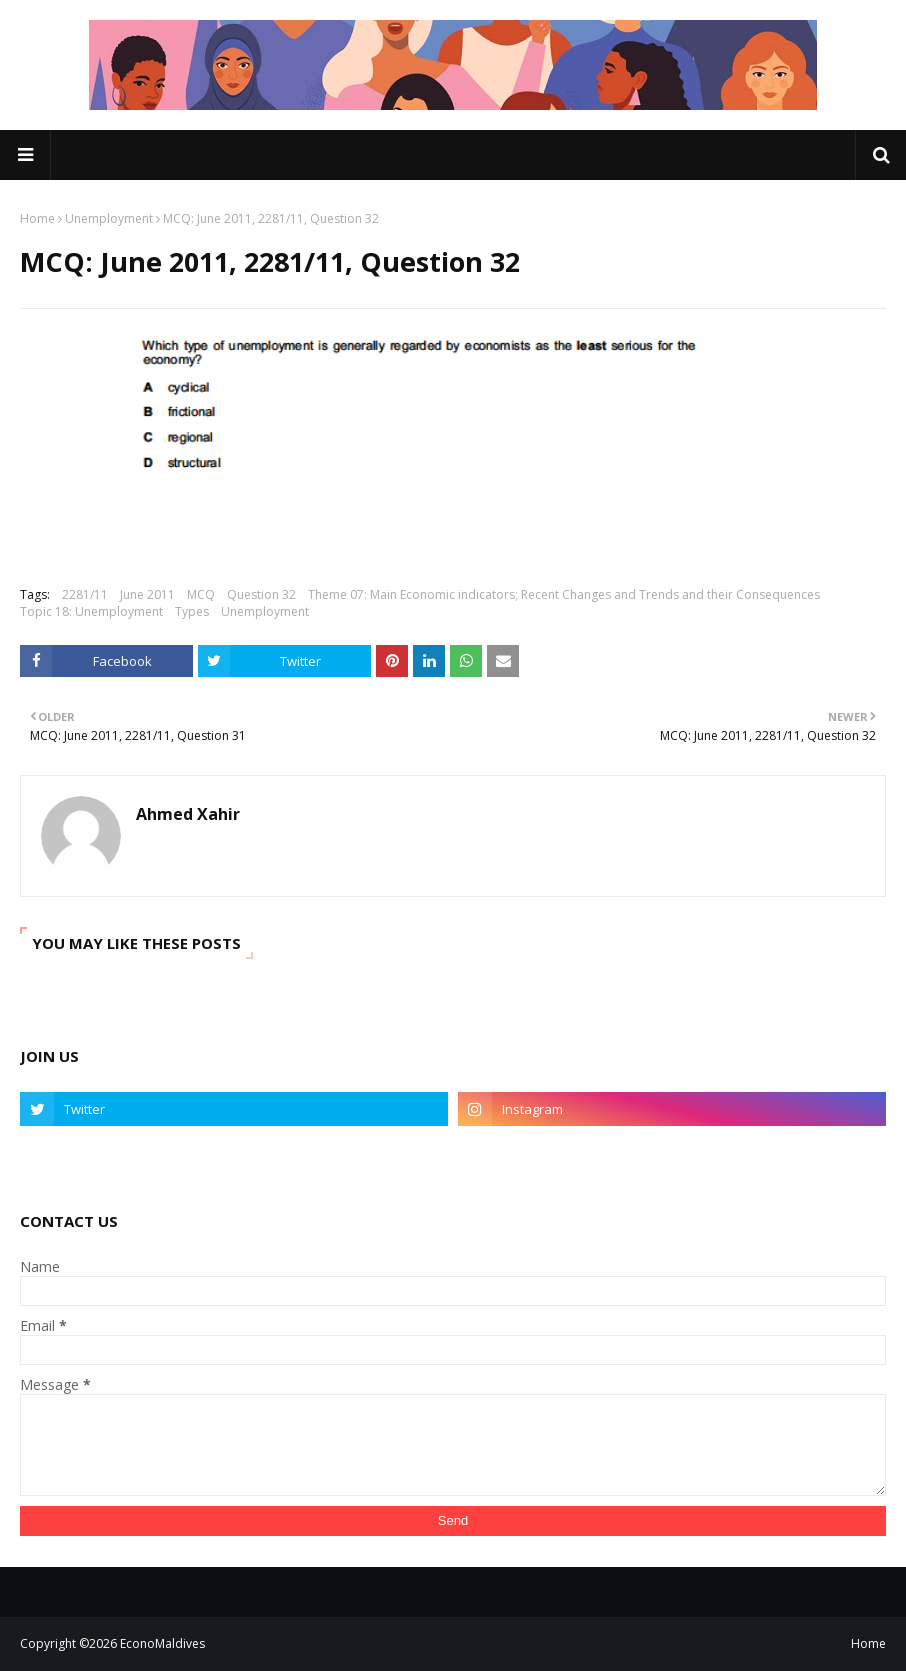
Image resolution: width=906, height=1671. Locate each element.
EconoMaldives (162, 1643)
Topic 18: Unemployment (91, 611)
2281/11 (85, 594)
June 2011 (147, 594)
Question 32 (261, 594)
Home (37, 218)
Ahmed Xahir (188, 814)
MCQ (201, 594)
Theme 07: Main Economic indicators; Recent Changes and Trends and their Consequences (564, 594)
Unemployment (109, 218)
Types (192, 611)
